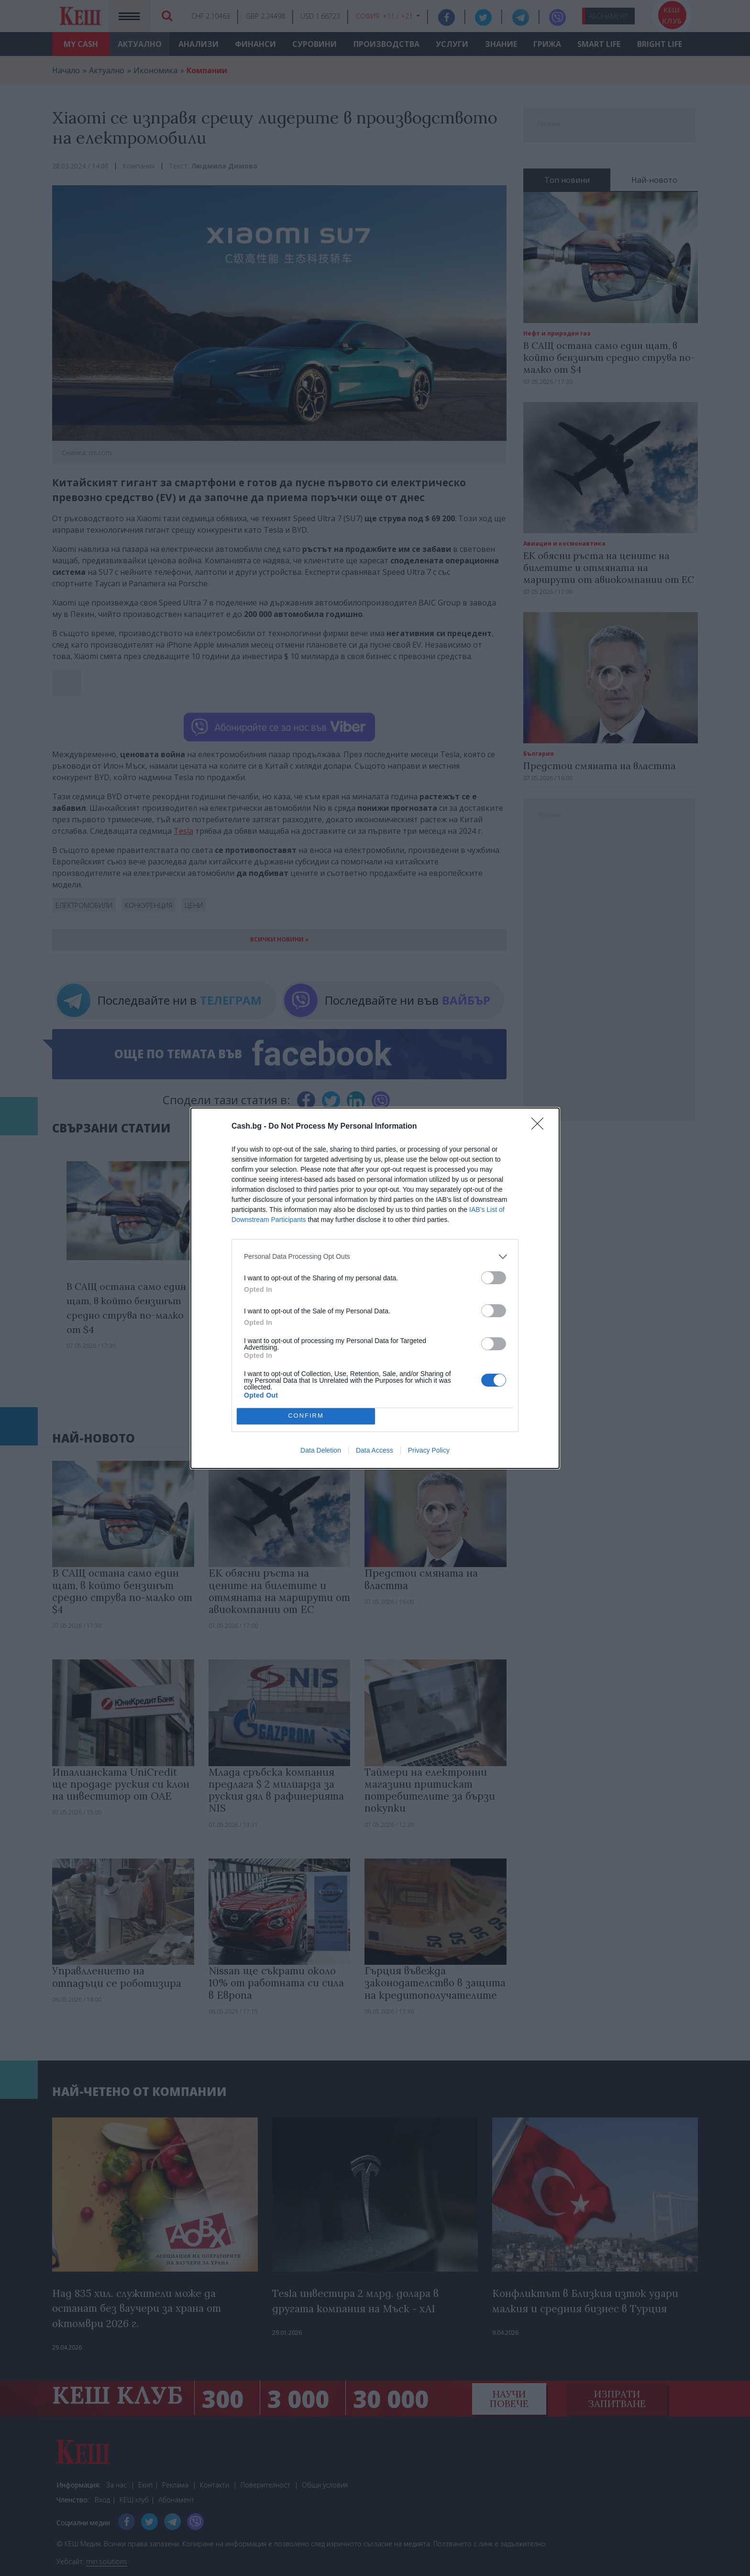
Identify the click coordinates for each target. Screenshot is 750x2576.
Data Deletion (320, 1450)
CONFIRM (306, 1416)
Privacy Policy (429, 1450)
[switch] (493, 1277)
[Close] (540, 1127)
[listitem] (375, 1257)
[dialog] (375, 1288)
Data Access (374, 1450)
